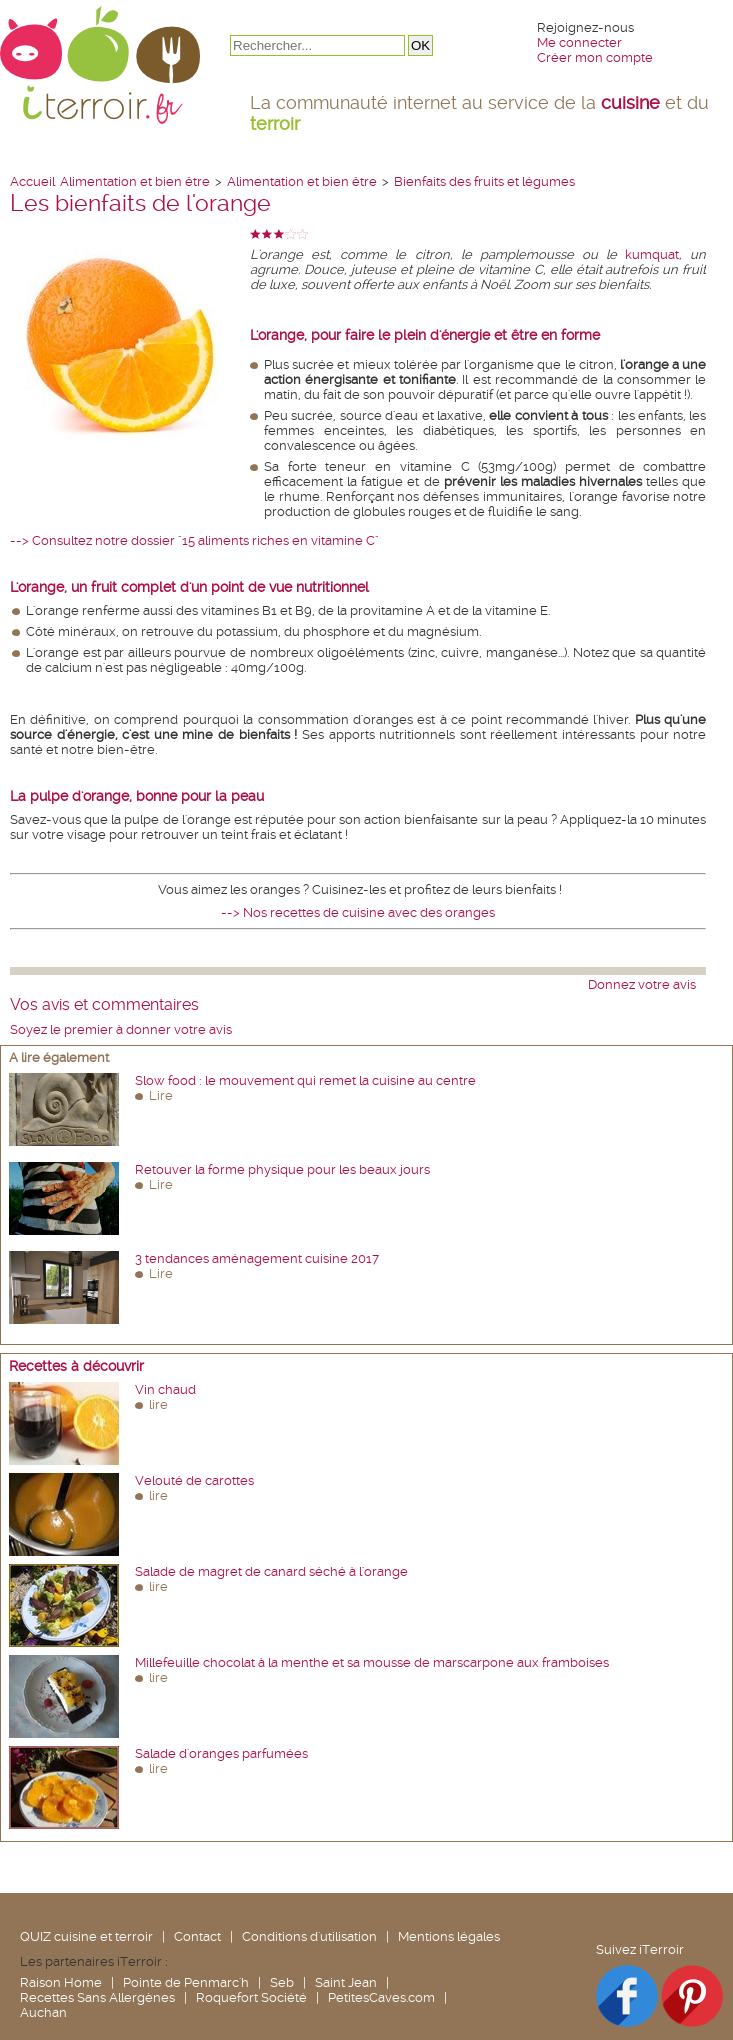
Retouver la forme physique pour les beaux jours (282, 1169)
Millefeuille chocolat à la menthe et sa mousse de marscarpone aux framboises (372, 1662)
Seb (282, 1982)
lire (158, 1404)
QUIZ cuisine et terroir (86, 1936)
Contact (197, 1936)
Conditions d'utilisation (309, 1936)
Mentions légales (449, 1936)
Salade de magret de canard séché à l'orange (271, 1571)
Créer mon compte (595, 57)
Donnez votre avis (642, 984)
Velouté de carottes (194, 1480)
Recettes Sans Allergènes (97, 1997)
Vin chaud (165, 1389)
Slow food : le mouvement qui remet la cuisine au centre (305, 1080)
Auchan (43, 2012)
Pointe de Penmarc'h (186, 1982)
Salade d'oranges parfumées (221, 1753)
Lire (161, 1095)
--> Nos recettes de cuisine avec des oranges (358, 912)
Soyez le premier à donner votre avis (121, 1029)
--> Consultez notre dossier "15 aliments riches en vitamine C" (194, 540)
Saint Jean (346, 1982)
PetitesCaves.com (381, 1997)
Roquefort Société (251, 1997)
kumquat (652, 254)
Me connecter (579, 42)
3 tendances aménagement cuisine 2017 (257, 1258)
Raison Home (61, 1982)
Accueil (32, 181)
